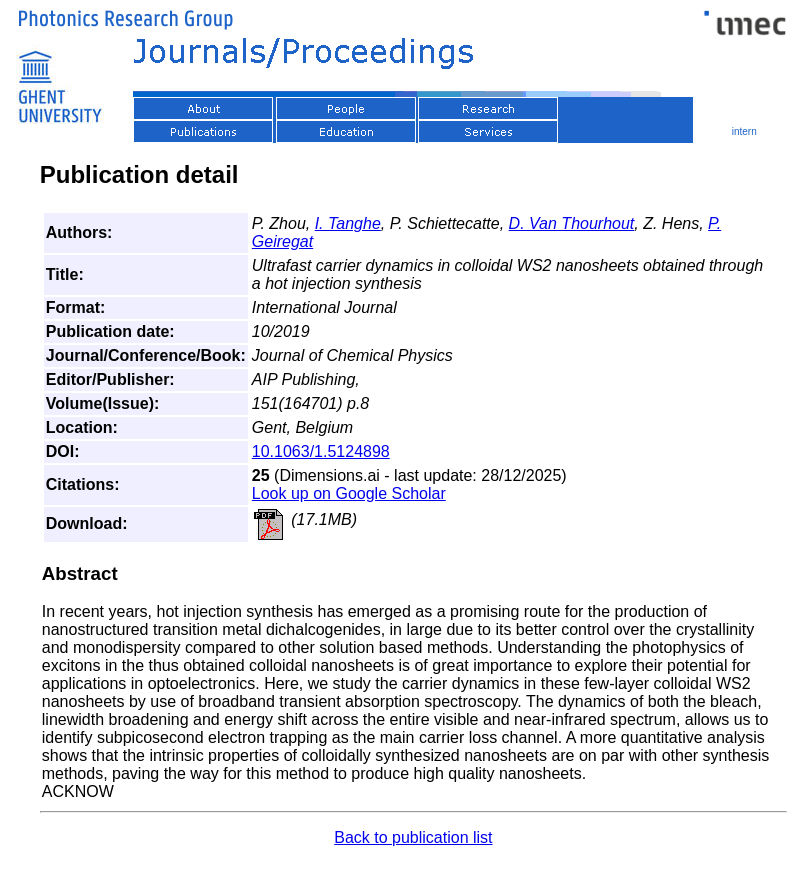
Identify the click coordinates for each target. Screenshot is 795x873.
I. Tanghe (348, 223)
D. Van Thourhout (572, 223)
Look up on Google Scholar (349, 493)
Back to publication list (413, 837)
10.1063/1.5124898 (321, 451)
